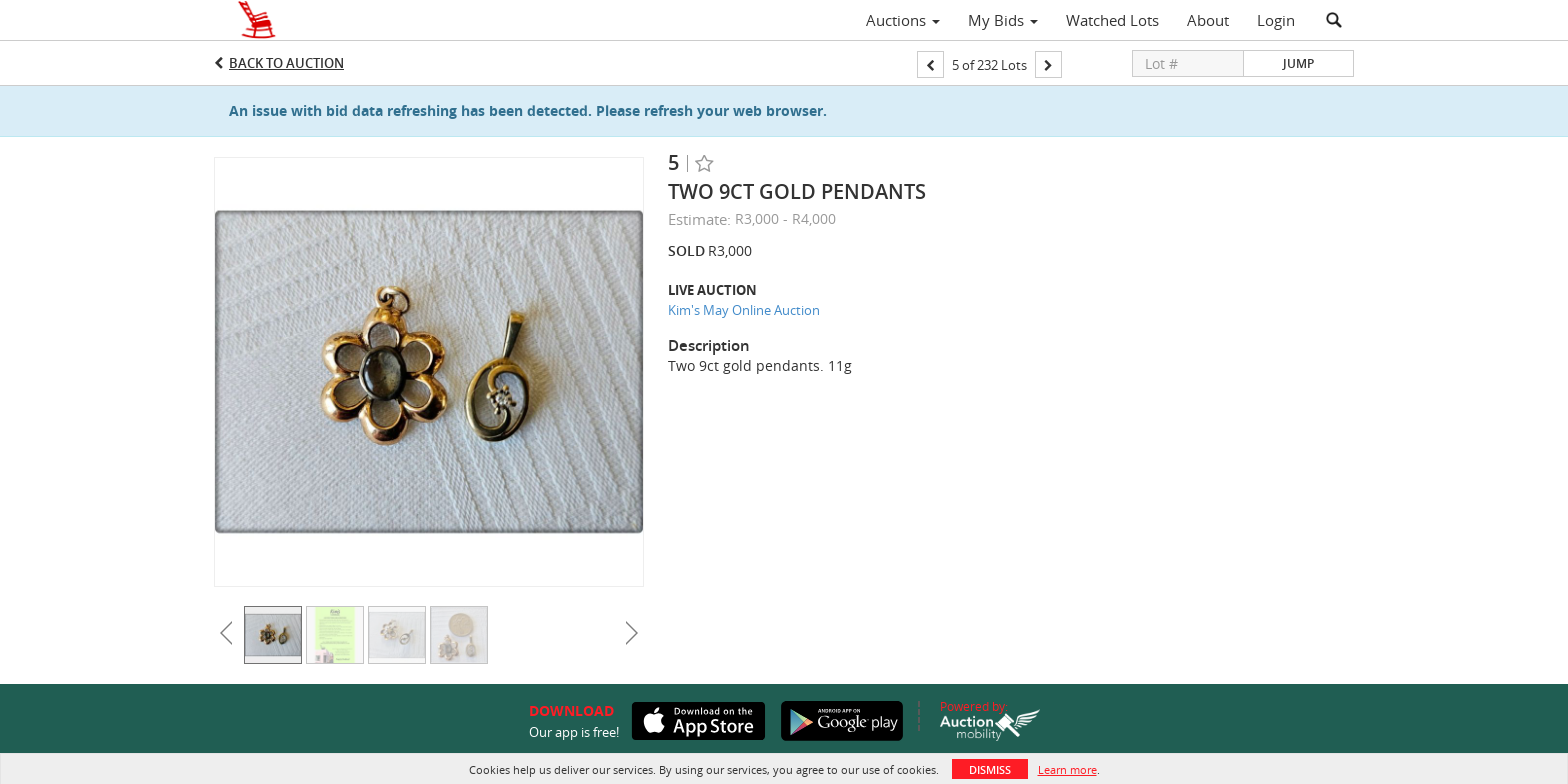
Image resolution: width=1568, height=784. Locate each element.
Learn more (1067, 769)
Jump (1298, 63)
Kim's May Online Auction (744, 310)
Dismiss (990, 769)
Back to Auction (286, 63)
